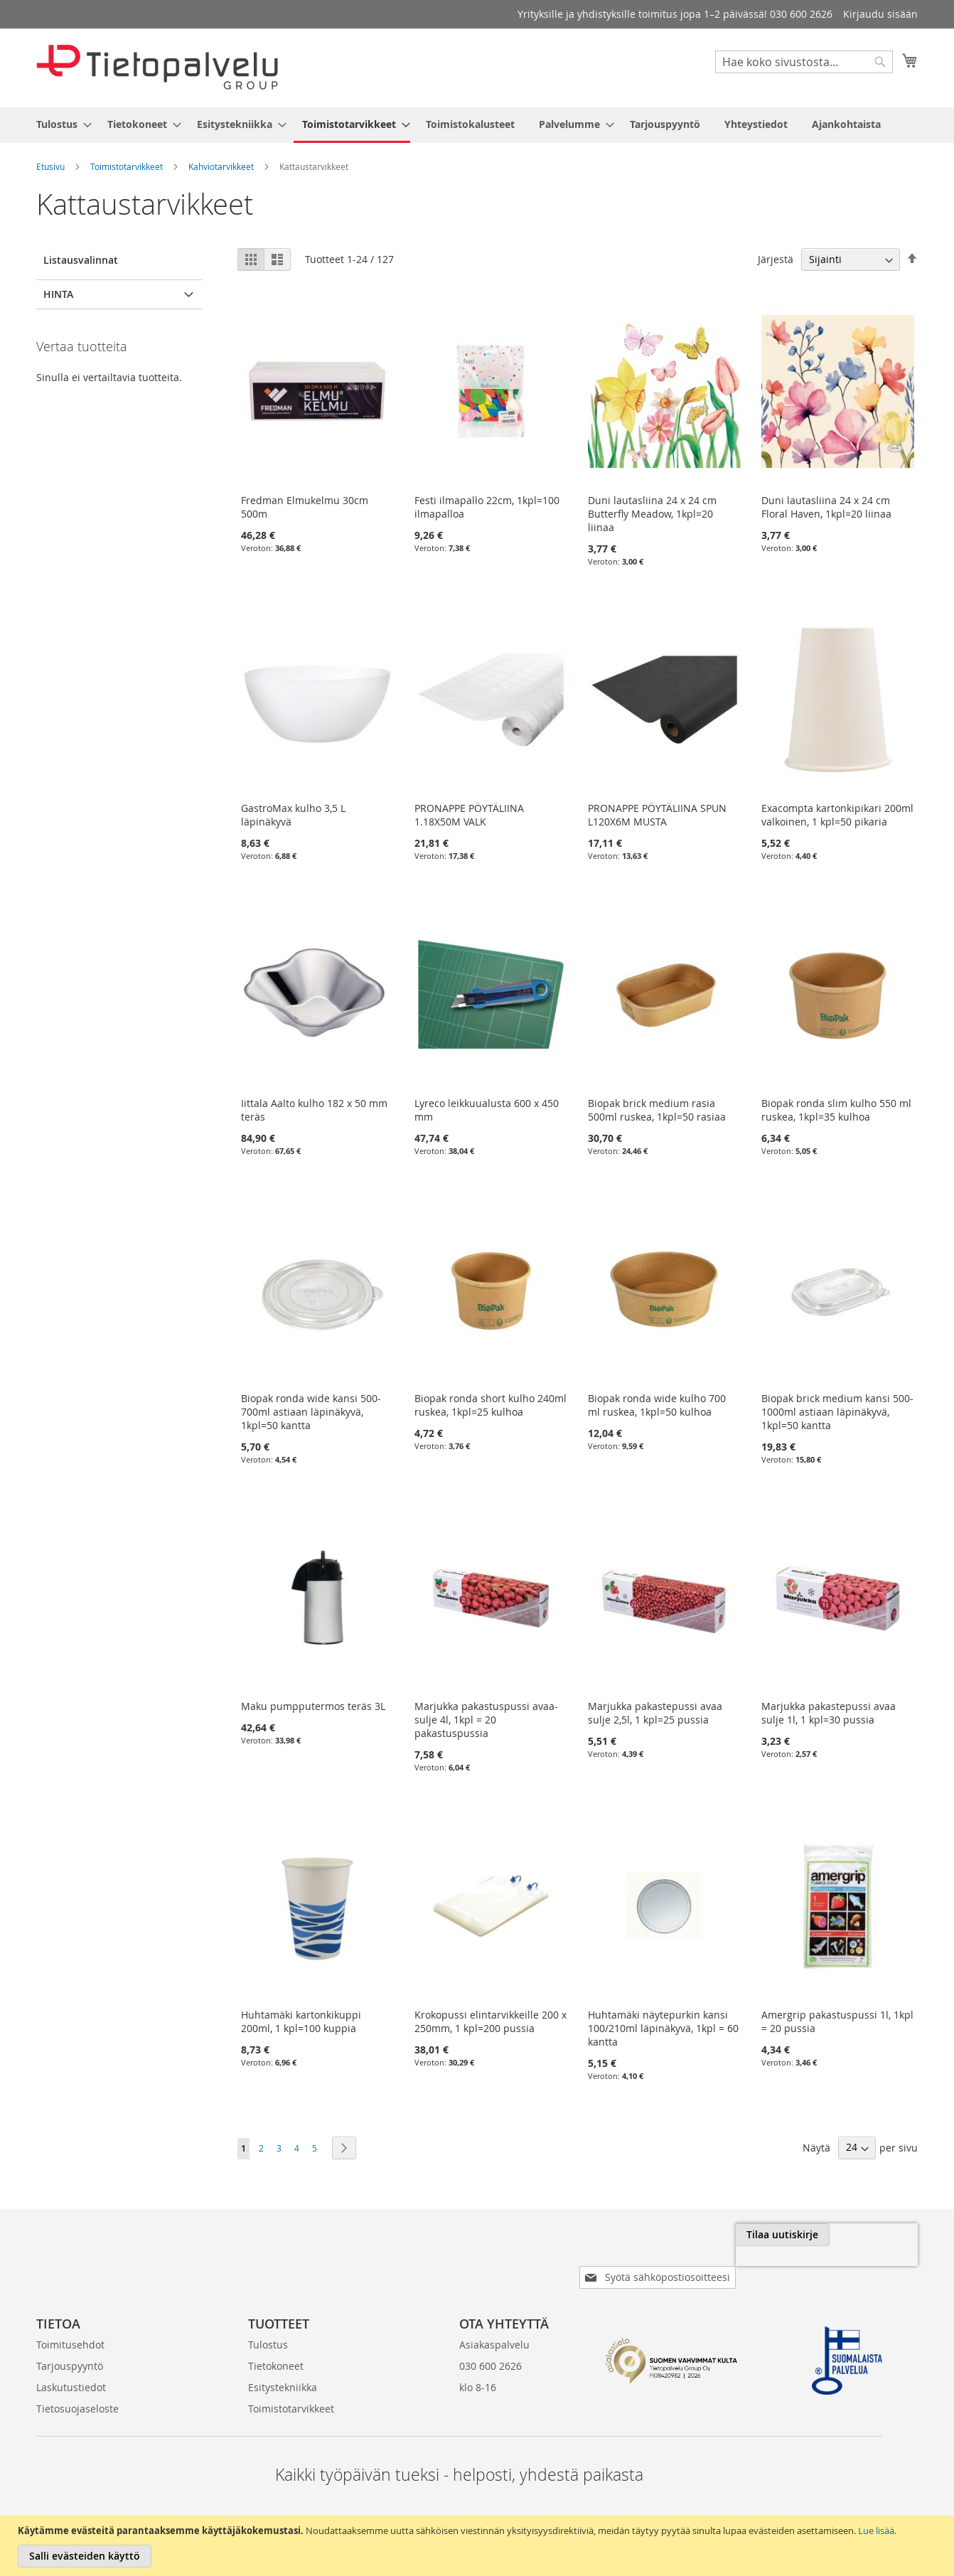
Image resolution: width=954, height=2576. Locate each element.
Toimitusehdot (70, 2302)
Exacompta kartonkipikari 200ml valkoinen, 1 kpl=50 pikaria (837, 815)
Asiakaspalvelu (494, 2302)
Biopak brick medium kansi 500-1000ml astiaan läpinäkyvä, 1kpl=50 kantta (837, 1411)
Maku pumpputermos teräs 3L (313, 1706)
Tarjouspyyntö (69, 2324)
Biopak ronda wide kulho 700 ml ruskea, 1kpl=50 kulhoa (657, 1404)
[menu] (477, 125)
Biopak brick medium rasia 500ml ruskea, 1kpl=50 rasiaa (657, 1109)
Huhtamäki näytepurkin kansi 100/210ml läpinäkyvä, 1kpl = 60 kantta (663, 2028)
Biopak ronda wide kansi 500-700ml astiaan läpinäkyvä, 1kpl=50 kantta (311, 1411)
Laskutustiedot (71, 2345)
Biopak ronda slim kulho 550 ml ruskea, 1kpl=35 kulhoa (836, 1109)
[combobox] (804, 61)
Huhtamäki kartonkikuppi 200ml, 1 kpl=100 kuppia (301, 2021)
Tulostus (268, 2302)
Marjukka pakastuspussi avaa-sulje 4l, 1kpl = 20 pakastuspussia (486, 1719)
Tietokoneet (276, 2324)
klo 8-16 (477, 2345)
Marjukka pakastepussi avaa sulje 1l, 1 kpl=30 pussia (828, 1712)
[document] (479, 2545)
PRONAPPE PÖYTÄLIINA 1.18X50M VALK (469, 815)
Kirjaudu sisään (880, 14)
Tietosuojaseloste (77, 2366)
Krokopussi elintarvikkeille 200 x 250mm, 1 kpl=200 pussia (490, 2021)
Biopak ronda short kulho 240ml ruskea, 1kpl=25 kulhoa (490, 1404)
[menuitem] (60, 124)
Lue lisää (876, 2530)
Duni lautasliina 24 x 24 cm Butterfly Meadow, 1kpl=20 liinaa (652, 513)
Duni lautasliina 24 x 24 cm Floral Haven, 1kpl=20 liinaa (826, 506)
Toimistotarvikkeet (126, 166)
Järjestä (775, 259)
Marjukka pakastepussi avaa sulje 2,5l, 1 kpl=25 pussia (655, 1712)
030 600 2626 (490, 2324)
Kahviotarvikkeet (221, 166)
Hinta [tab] (58, 294)
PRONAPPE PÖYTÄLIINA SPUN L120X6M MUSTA (657, 815)
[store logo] (157, 67)
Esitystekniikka (282, 2345)
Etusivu (50, 166)
